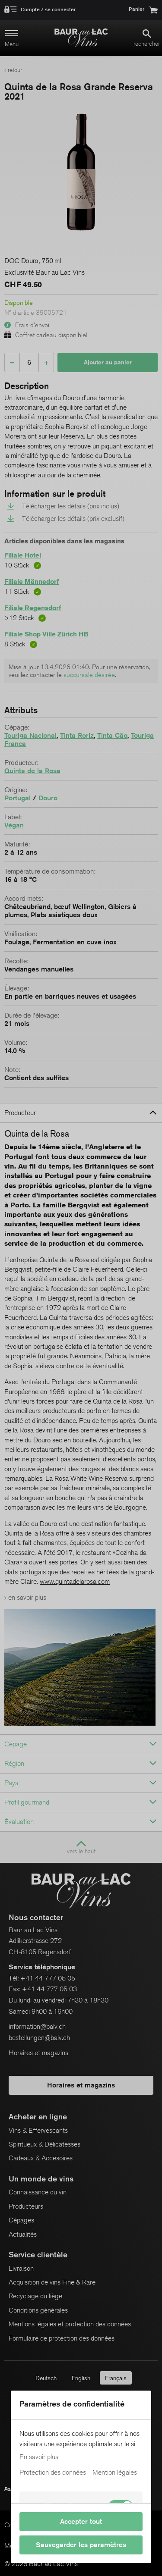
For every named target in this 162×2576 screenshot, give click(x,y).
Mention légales (114, 2472)
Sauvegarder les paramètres (81, 2545)
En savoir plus (38, 2457)
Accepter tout (81, 2521)
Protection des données (52, 2472)
